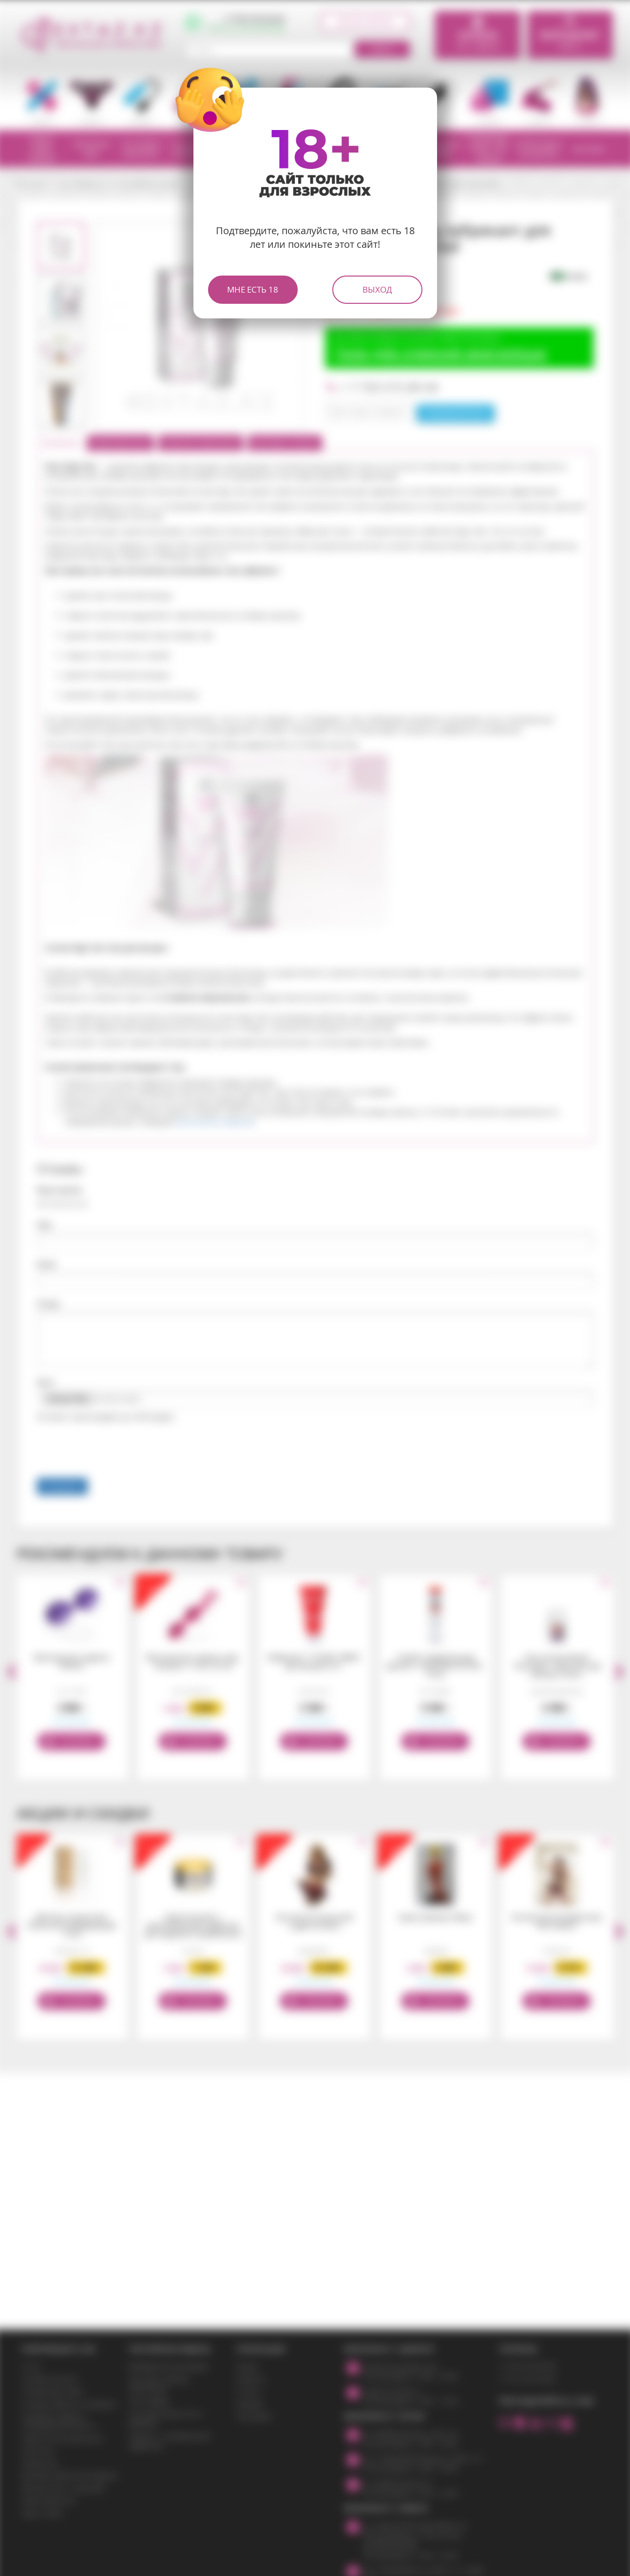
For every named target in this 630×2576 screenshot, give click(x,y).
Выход (377, 289)
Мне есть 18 (252, 289)
